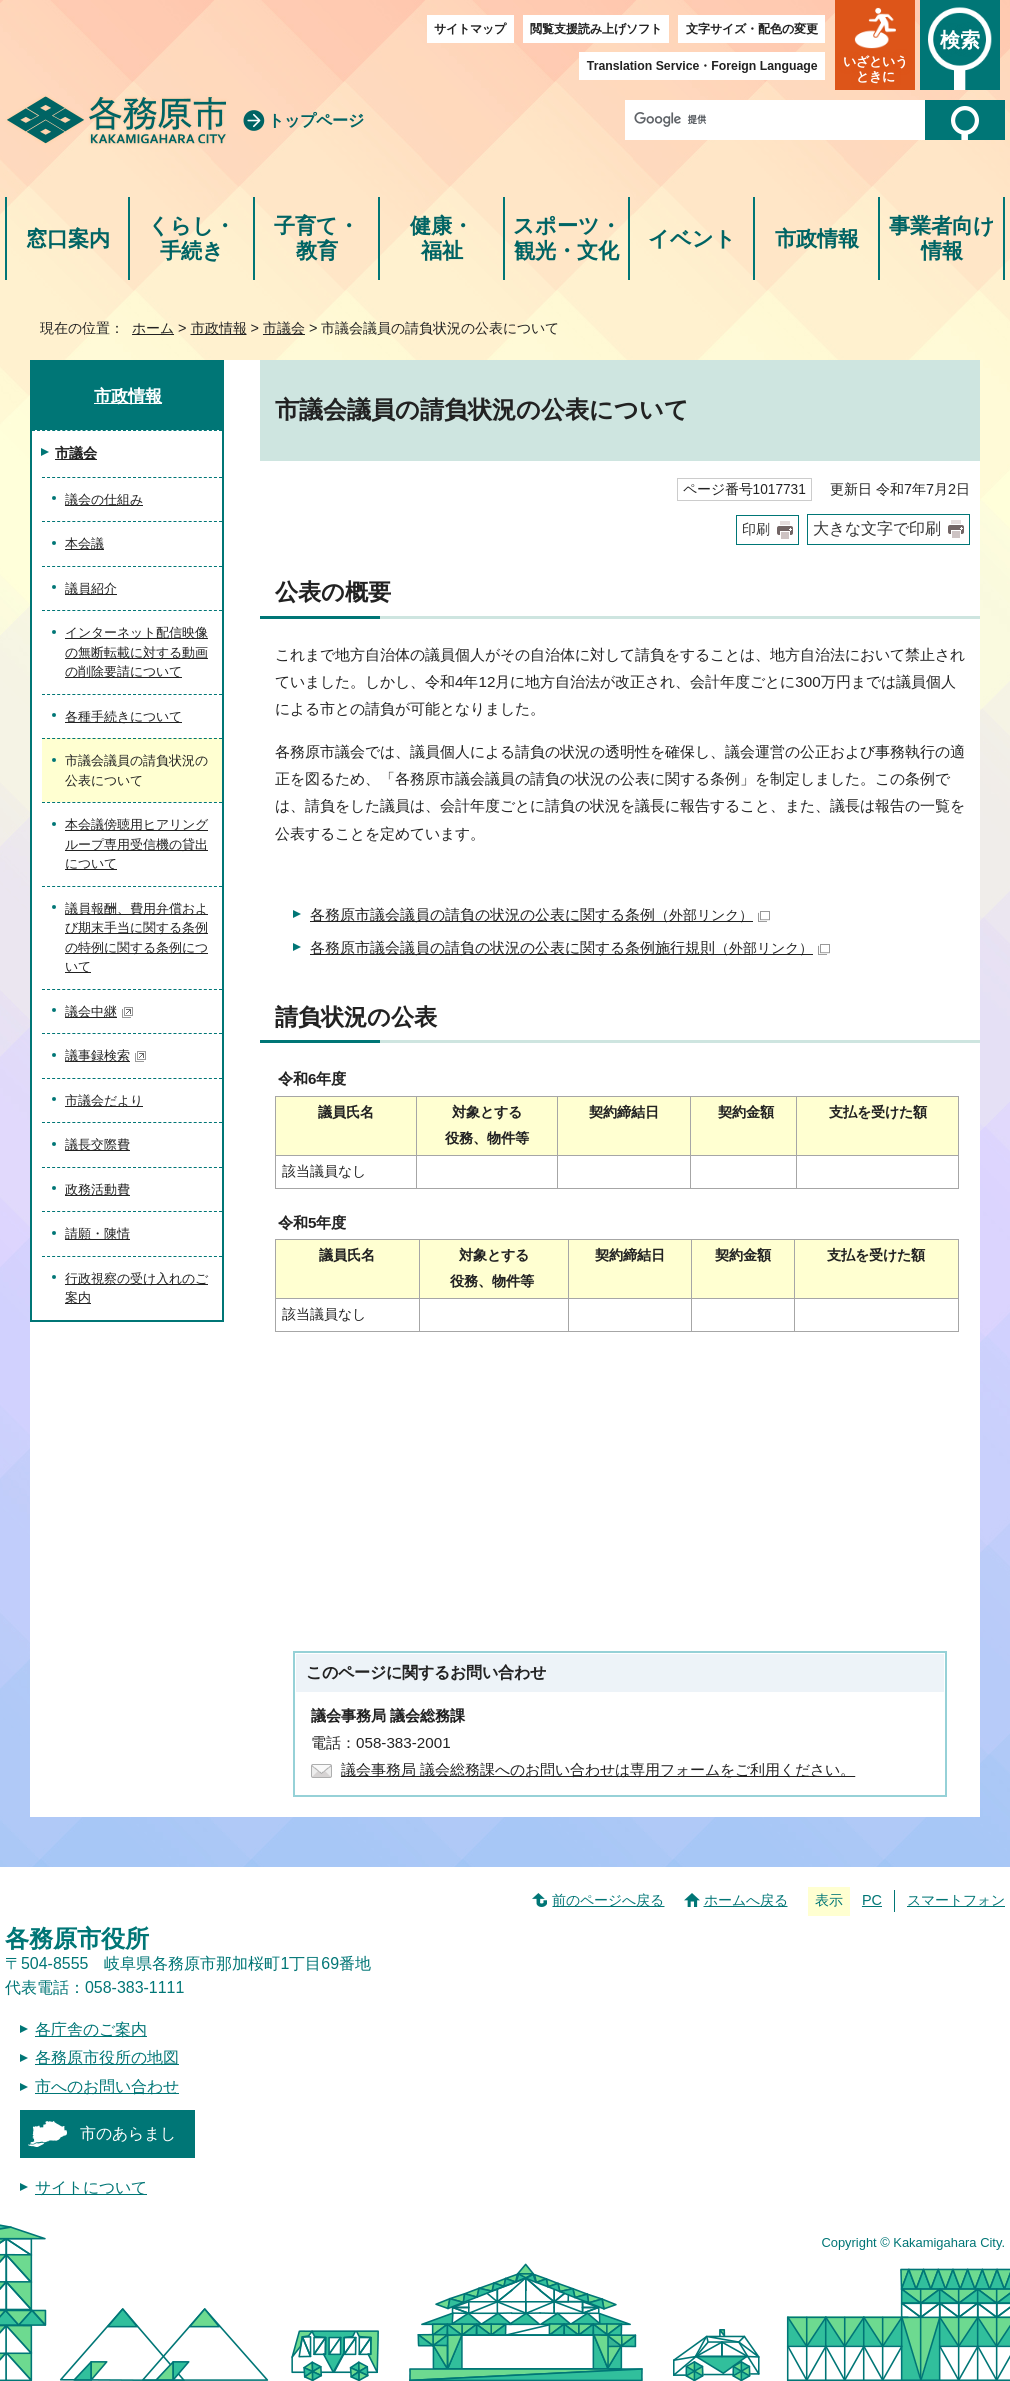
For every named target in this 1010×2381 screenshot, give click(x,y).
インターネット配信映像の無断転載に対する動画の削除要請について (136, 652)
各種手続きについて (123, 716)
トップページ (316, 120)
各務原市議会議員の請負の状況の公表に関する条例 (540, 914)
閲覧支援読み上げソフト (596, 29)
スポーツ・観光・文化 (567, 238)
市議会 (284, 328)
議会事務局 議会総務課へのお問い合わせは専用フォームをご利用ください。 (598, 1769)
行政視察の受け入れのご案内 (136, 1288)
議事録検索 (106, 1055)
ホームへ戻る (746, 1900)
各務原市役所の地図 (107, 2057)
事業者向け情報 (942, 238)
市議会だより (104, 1100)
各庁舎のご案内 (91, 2029)
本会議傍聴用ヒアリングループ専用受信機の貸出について (136, 844)
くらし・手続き (191, 238)
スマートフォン (956, 1900)
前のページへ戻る (608, 1900)
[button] (875, 45)
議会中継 (99, 1011)
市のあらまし (128, 2133)
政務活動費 (97, 1189)
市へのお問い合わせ (107, 2086)
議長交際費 (97, 1144)
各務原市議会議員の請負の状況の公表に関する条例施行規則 (570, 947)
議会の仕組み (104, 499)
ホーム (153, 328)
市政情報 (817, 238)
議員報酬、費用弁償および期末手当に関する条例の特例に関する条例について (136, 938)
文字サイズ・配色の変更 (752, 29)
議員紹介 (91, 588)
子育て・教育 (316, 238)
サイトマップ (470, 29)
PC (872, 1900)
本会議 (84, 543)
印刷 (756, 529)
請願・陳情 (97, 1233)
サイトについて (91, 2187)
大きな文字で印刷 (877, 528)
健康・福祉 (441, 238)
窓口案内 (68, 238)
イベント (692, 238)
